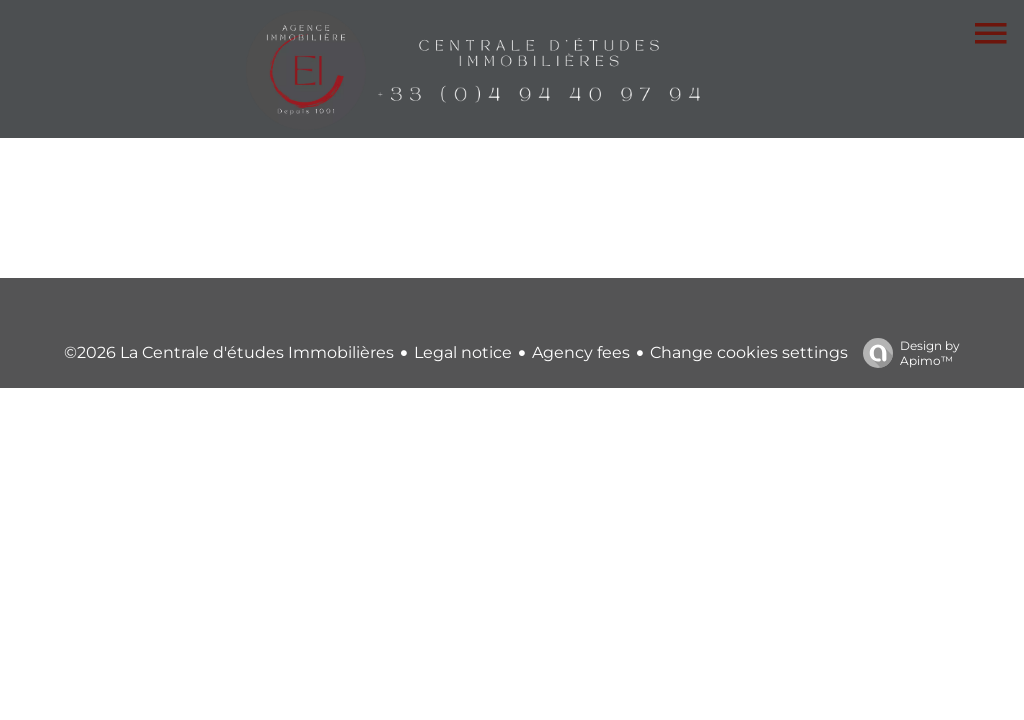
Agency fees (581, 352)
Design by (906, 353)
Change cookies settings (749, 352)
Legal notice (463, 352)
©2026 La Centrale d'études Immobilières (229, 352)
